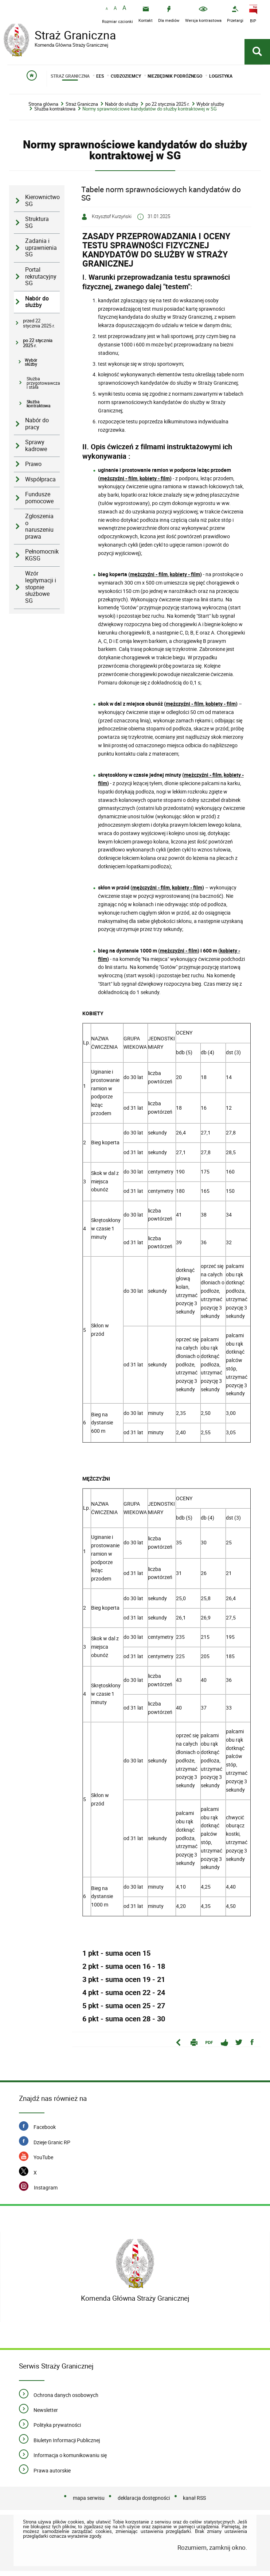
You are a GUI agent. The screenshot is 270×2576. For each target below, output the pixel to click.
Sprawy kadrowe (36, 450)
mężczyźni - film (118, 483)
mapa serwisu (89, 2502)
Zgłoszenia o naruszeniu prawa (39, 531)
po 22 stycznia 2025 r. (167, 109)
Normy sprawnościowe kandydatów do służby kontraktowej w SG (149, 114)
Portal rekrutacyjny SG (40, 281)
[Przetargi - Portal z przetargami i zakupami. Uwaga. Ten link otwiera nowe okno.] (235, 14)
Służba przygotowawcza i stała (43, 388)
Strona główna (43, 109)
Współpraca (40, 484)
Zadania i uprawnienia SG (41, 252)
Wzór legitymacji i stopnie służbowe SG (40, 592)
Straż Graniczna (62, 36)
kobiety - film (155, 483)
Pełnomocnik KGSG (42, 560)
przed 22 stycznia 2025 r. (39, 328)
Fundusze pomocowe (39, 502)
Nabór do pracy (37, 428)
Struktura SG (37, 227)
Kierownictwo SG (42, 205)
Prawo (33, 469)
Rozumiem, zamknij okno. (212, 2552)
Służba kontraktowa (54, 114)
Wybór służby (210, 109)
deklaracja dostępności (144, 2502)
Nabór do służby (121, 109)
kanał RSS (194, 2502)
